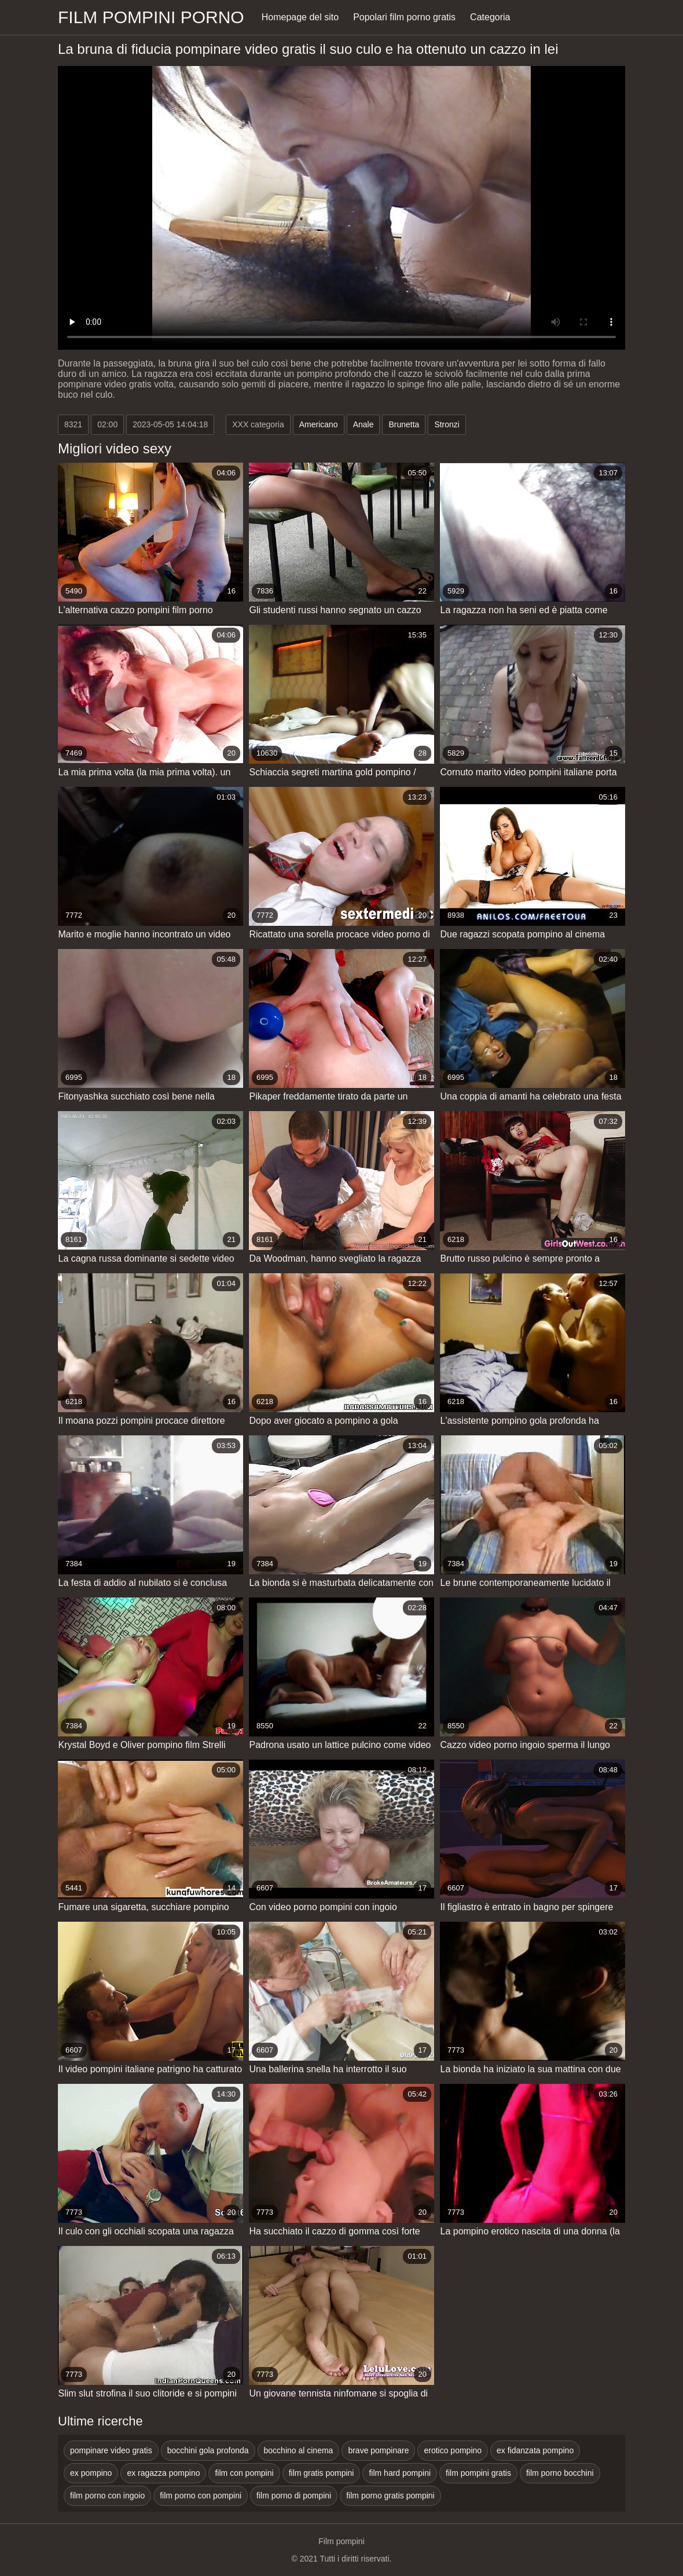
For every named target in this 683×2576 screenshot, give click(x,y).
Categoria (490, 17)
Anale (363, 424)
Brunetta (403, 424)
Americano (318, 424)
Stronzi (447, 424)
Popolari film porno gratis (404, 17)
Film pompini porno (151, 17)
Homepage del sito (300, 17)
